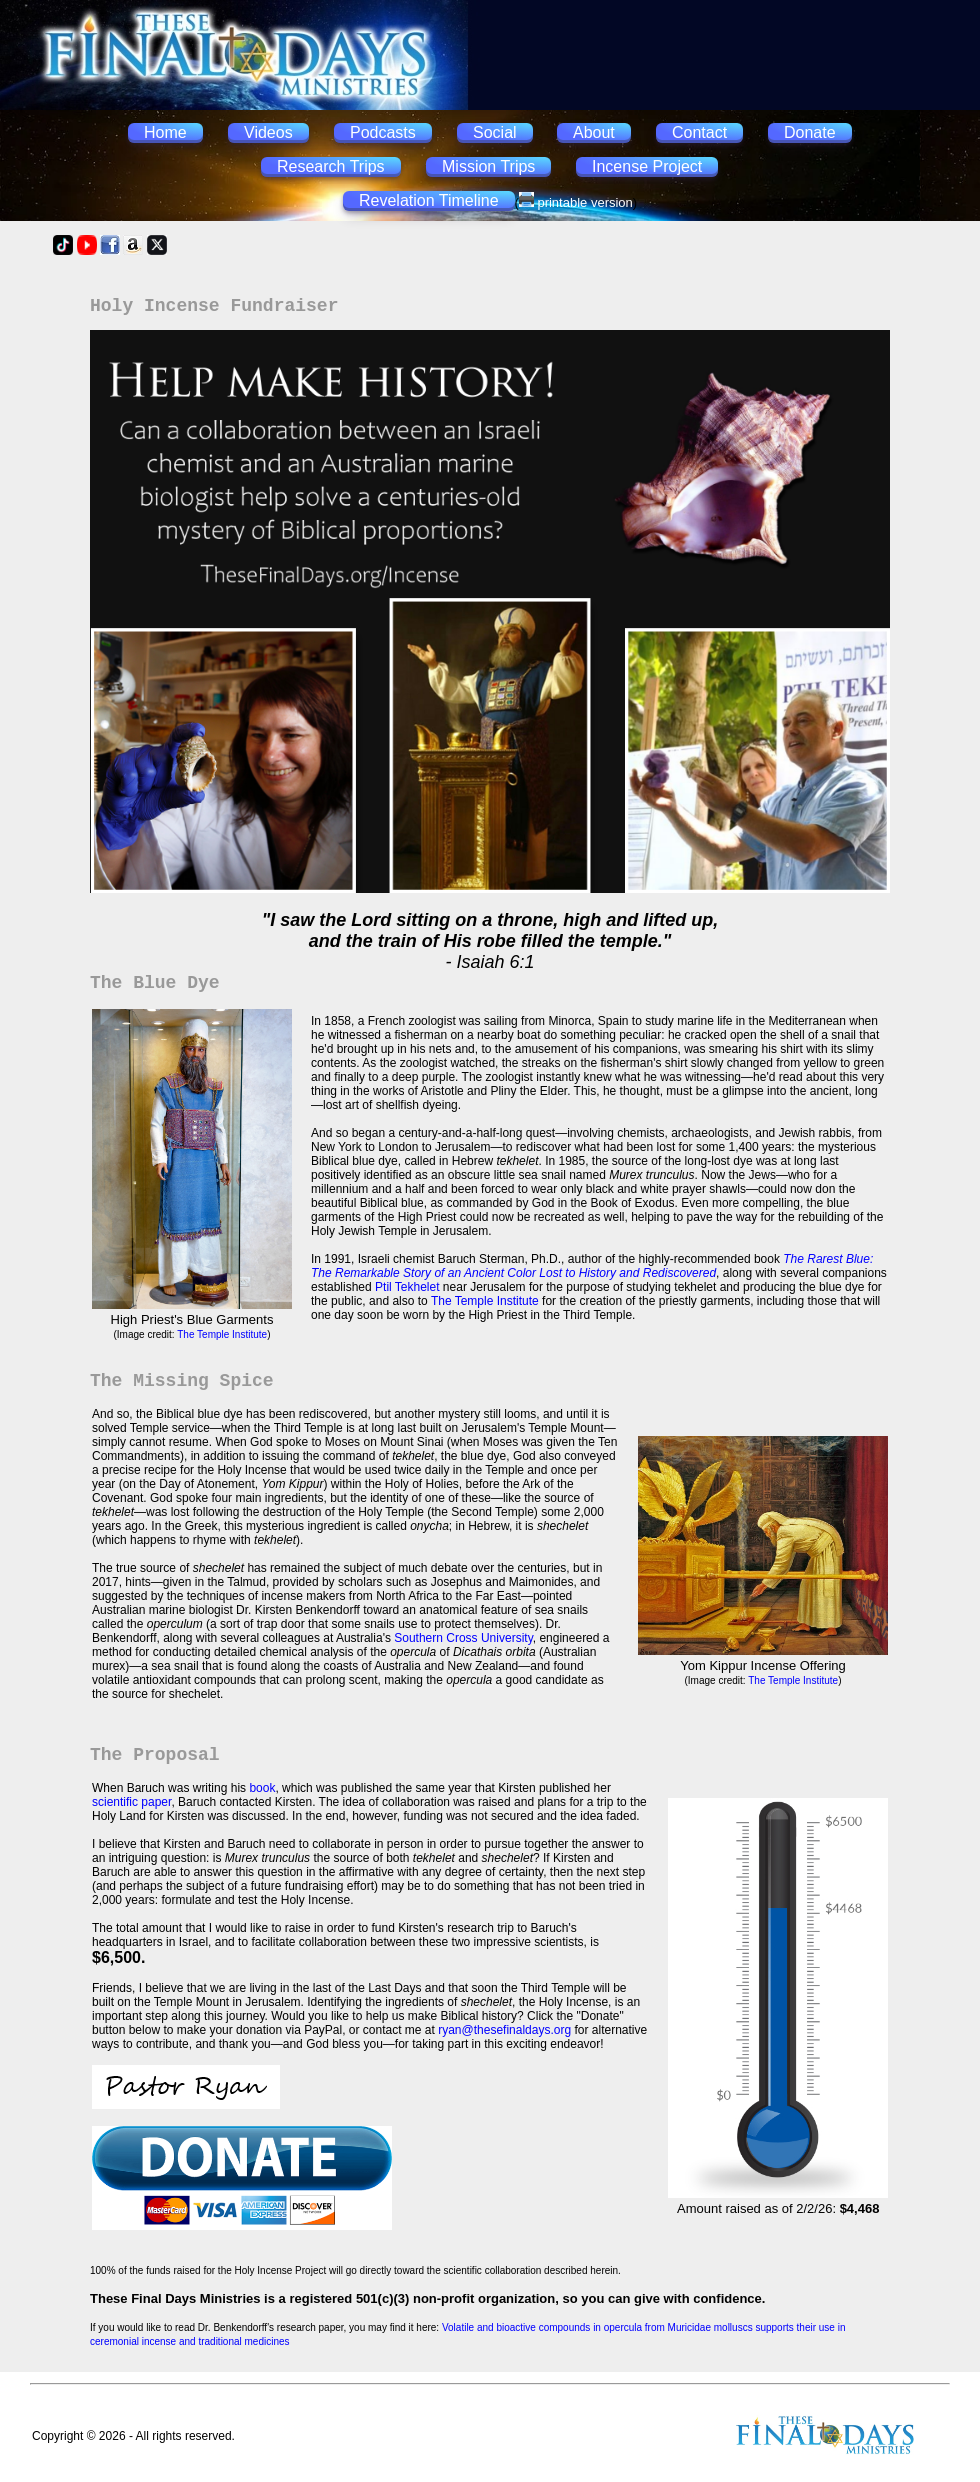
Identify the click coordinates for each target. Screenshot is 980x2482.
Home (165, 132)
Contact (699, 132)
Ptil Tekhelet (407, 1287)
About (594, 132)
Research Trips (331, 166)
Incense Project (647, 166)
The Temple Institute (222, 1334)
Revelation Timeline (429, 200)
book (262, 1788)
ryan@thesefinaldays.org (504, 2030)
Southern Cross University (463, 1638)
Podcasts (383, 132)
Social (495, 132)
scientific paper (131, 1802)
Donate (810, 132)
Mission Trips (488, 166)
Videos (268, 132)
